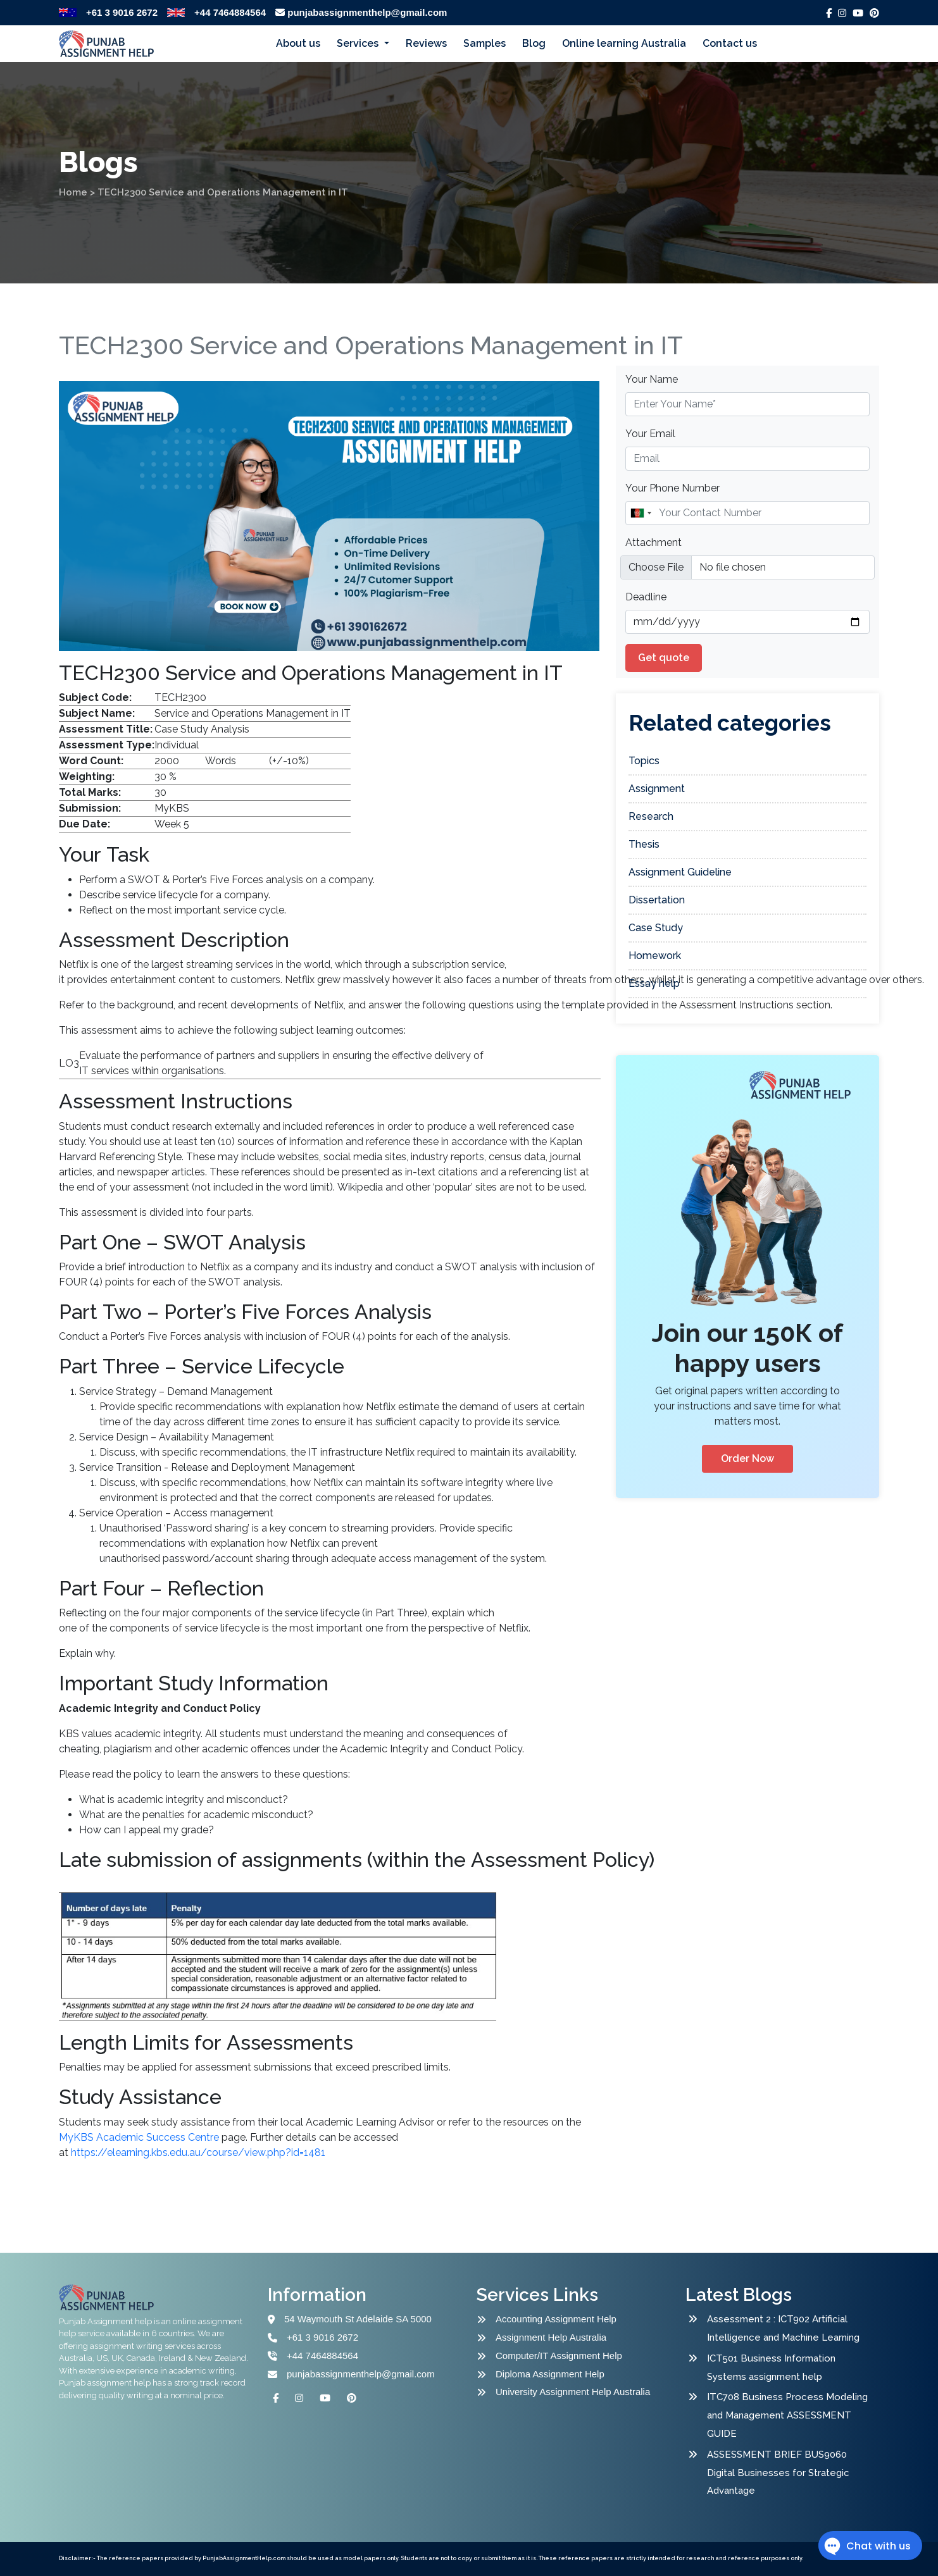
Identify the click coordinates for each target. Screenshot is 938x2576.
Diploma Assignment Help (550, 2374)
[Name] (747, 513)
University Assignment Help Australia (573, 2391)
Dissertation (656, 900)
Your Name (651, 379)
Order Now (747, 1458)
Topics (644, 761)
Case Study (655, 928)
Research (650, 816)
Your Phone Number (672, 488)
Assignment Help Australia (551, 2337)
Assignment (656, 789)
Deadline (645, 597)
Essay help (654, 983)
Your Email (650, 434)
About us (298, 43)
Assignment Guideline (680, 872)
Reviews (426, 43)
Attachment (653, 542)
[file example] (747, 567)
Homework (654, 956)
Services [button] (359, 43)
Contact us (730, 43)
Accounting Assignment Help (556, 2318)
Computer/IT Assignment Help (559, 2355)
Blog (534, 43)
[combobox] (640, 513)
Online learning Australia (624, 43)
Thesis (644, 844)
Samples (484, 43)
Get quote (663, 658)
